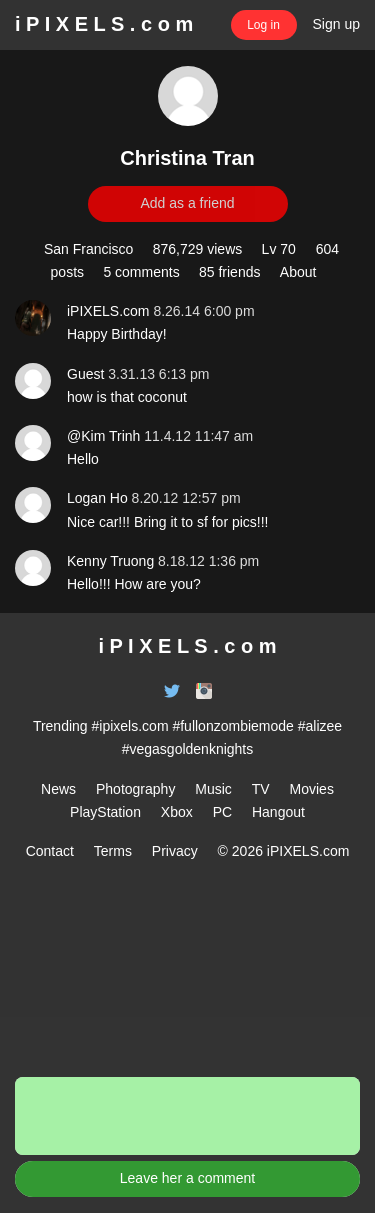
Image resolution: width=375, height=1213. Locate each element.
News (58, 789)
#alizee (320, 726)
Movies (312, 789)
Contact (50, 851)
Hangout (278, 812)
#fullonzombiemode (232, 726)
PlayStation (105, 812)
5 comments (141, 272)
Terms (113, 851)
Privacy (175, 851)
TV (261, 789)
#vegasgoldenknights (188, 749)
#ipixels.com (130, 726)
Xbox (177, 812)
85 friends (229, 272)
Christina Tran (187, 158)
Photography (135, 789)
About (298, 272)
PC (222, 812)
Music (213, 789)
